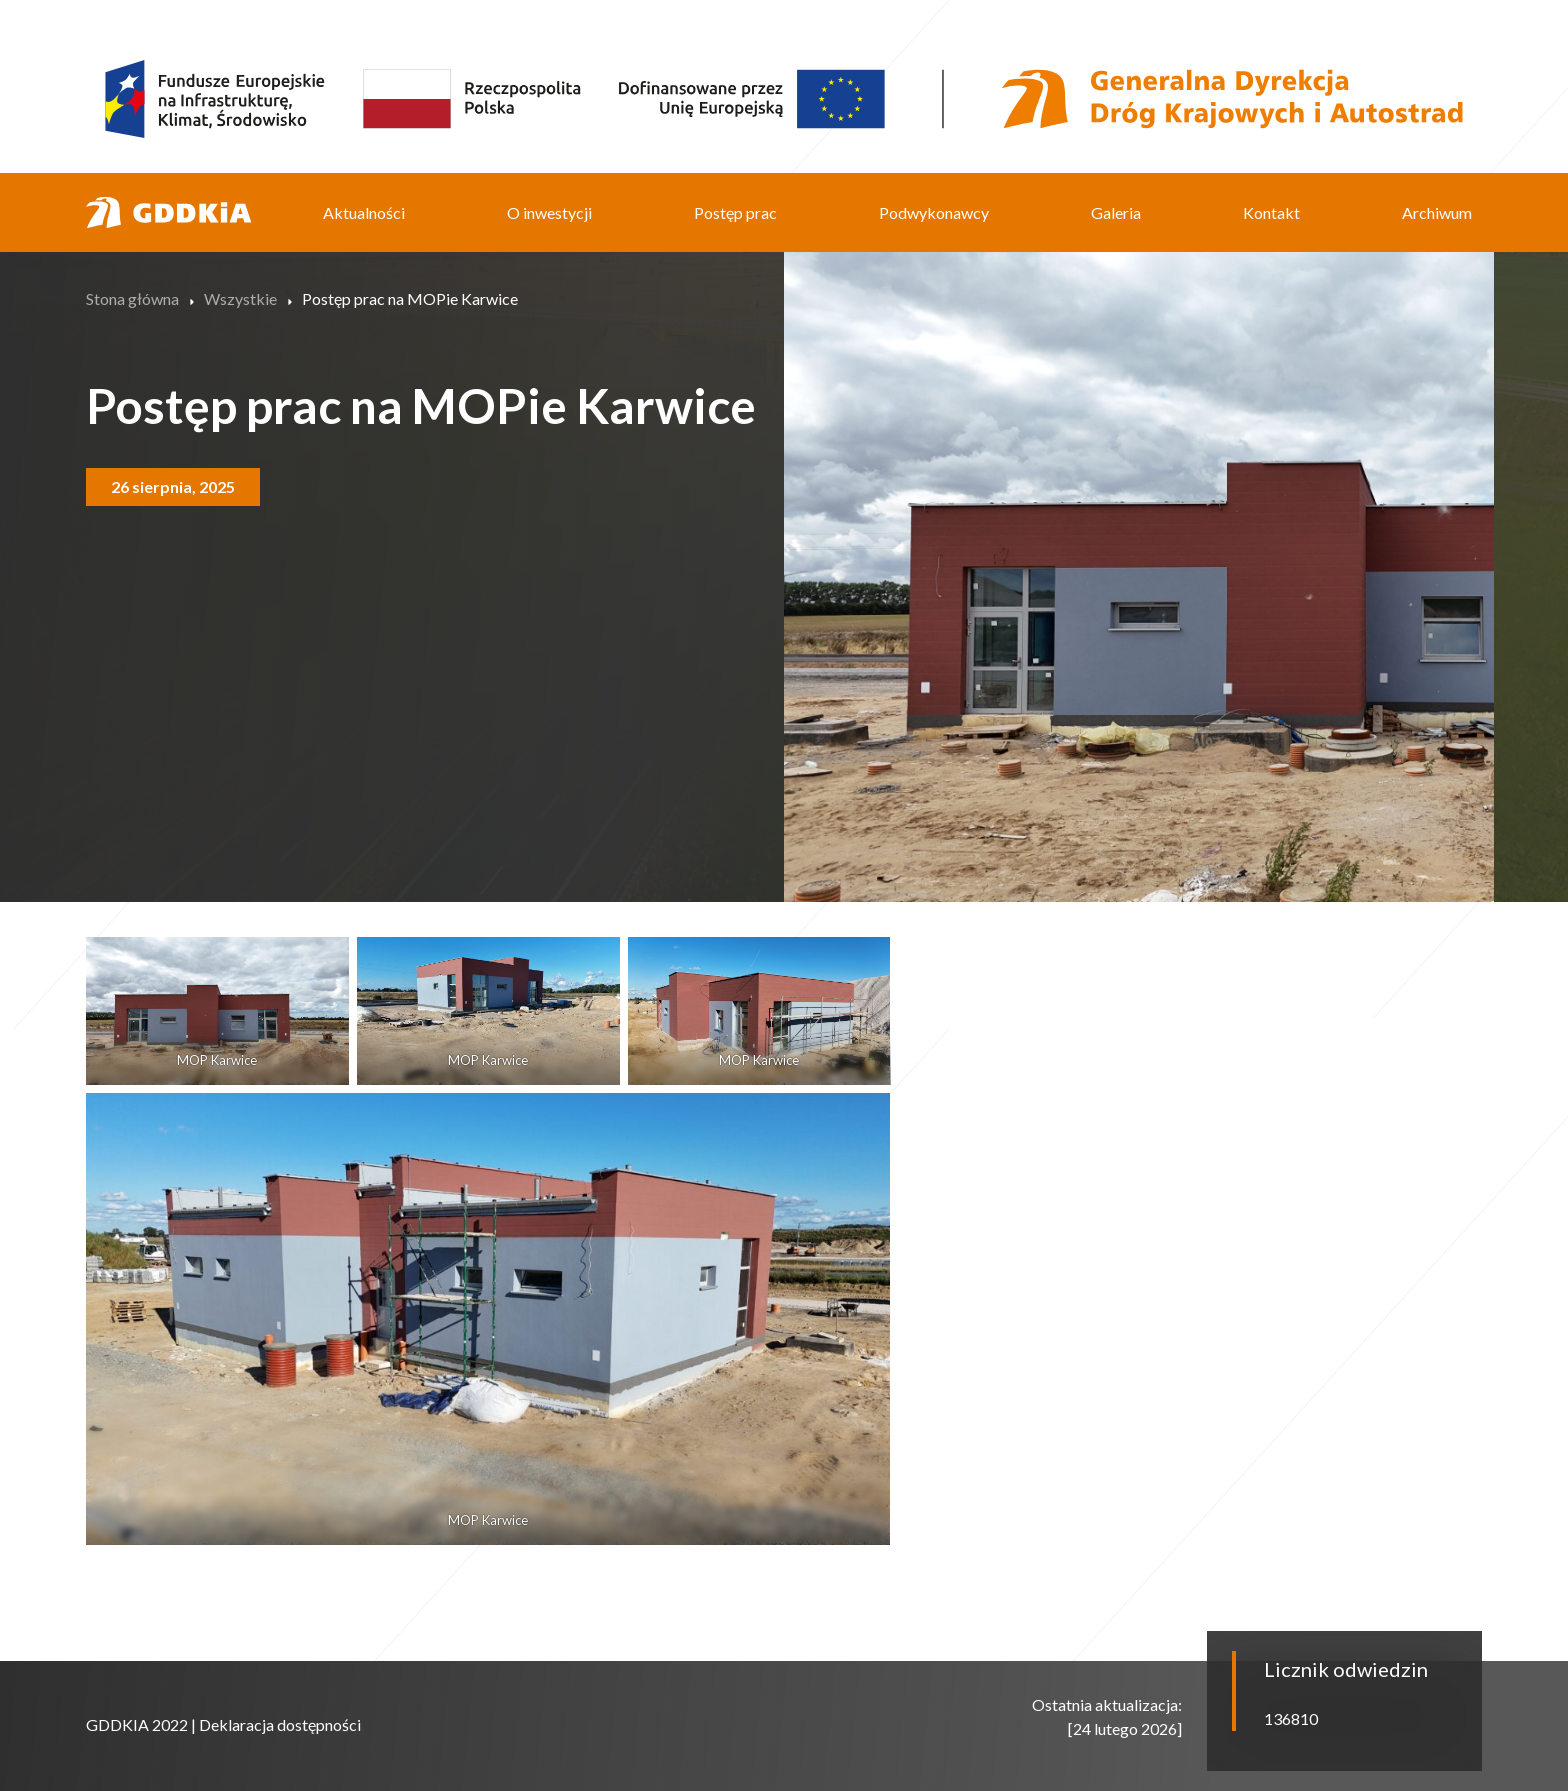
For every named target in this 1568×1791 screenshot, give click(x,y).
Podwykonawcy (934, 212)
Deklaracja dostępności (280, 1724)
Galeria (1116, 212)
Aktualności (364, 212)
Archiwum (1437, 212)
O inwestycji (549, 212)
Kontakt (1271, 212)
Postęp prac (735, 212)
